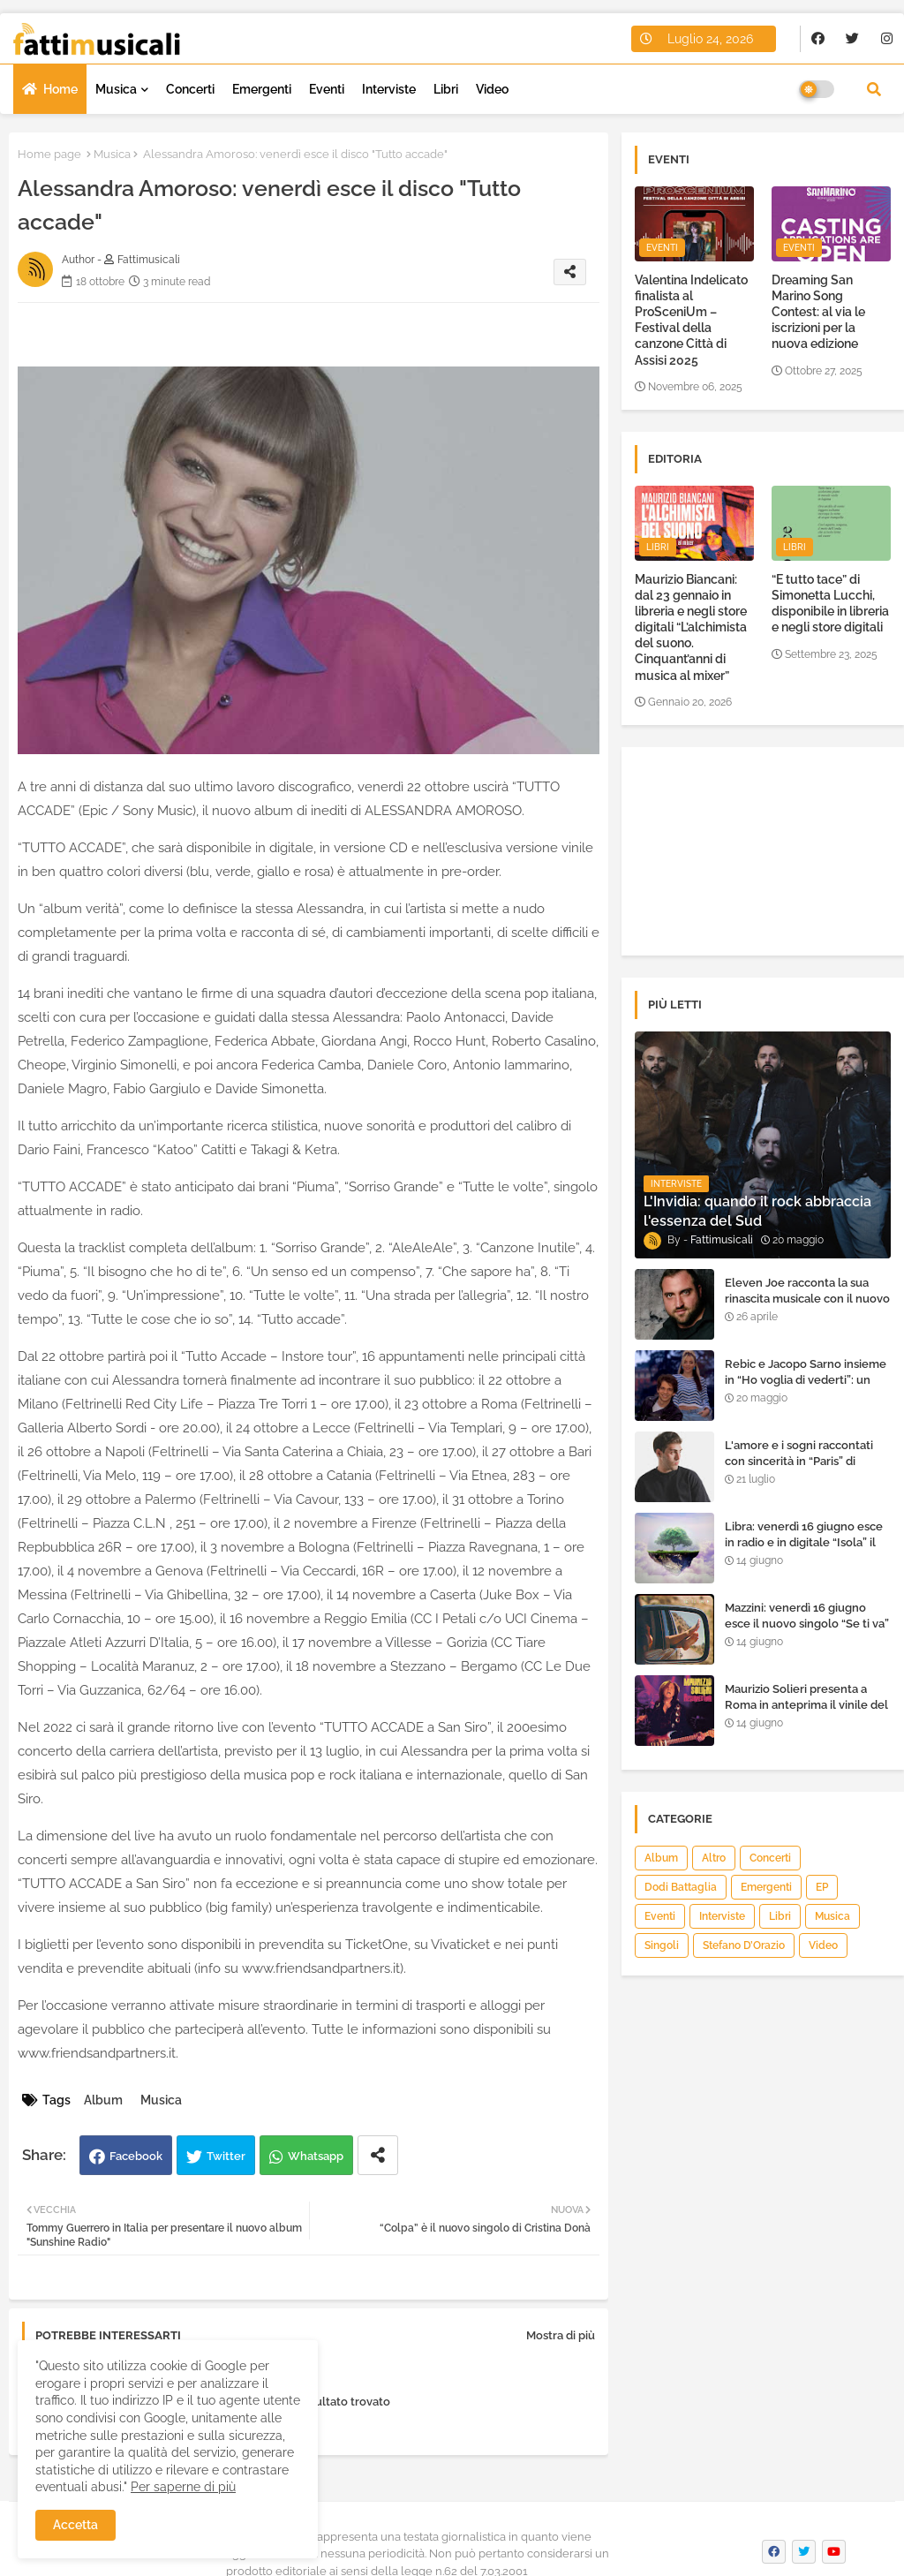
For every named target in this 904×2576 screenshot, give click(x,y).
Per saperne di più (183, 2487)
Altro (714, 1858)
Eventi (326, 89)
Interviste (389, 89)
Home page (49, 154)
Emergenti (261, 89)
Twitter (226, 2156)
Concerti (190, 89)
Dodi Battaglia (680, 1887)
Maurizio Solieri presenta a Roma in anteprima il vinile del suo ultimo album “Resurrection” (806, 1713)
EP (822, 1887)
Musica (116, 89)
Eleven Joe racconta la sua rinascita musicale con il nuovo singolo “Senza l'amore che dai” (807, 1307)
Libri (445, 89)
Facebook (135, 2156)
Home (60, 89)
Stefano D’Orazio (744, 1945)
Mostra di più (560, 2335)
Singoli (661, 1945)
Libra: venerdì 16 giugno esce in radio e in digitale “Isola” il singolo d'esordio (804, 1542)
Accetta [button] (75, 2525)
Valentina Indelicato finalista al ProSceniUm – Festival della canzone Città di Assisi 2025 (691, 320)
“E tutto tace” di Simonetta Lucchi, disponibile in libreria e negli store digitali (830, 603)
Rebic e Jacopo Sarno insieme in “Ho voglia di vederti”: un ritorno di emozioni (805, 1379)
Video (492, 89)
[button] (874, 89)
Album (103, 2100)
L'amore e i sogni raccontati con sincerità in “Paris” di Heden (799, 1461)
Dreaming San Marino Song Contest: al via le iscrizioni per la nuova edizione (818, 312)
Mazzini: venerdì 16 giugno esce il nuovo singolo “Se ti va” (807, 1615)
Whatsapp (315, 2156)
